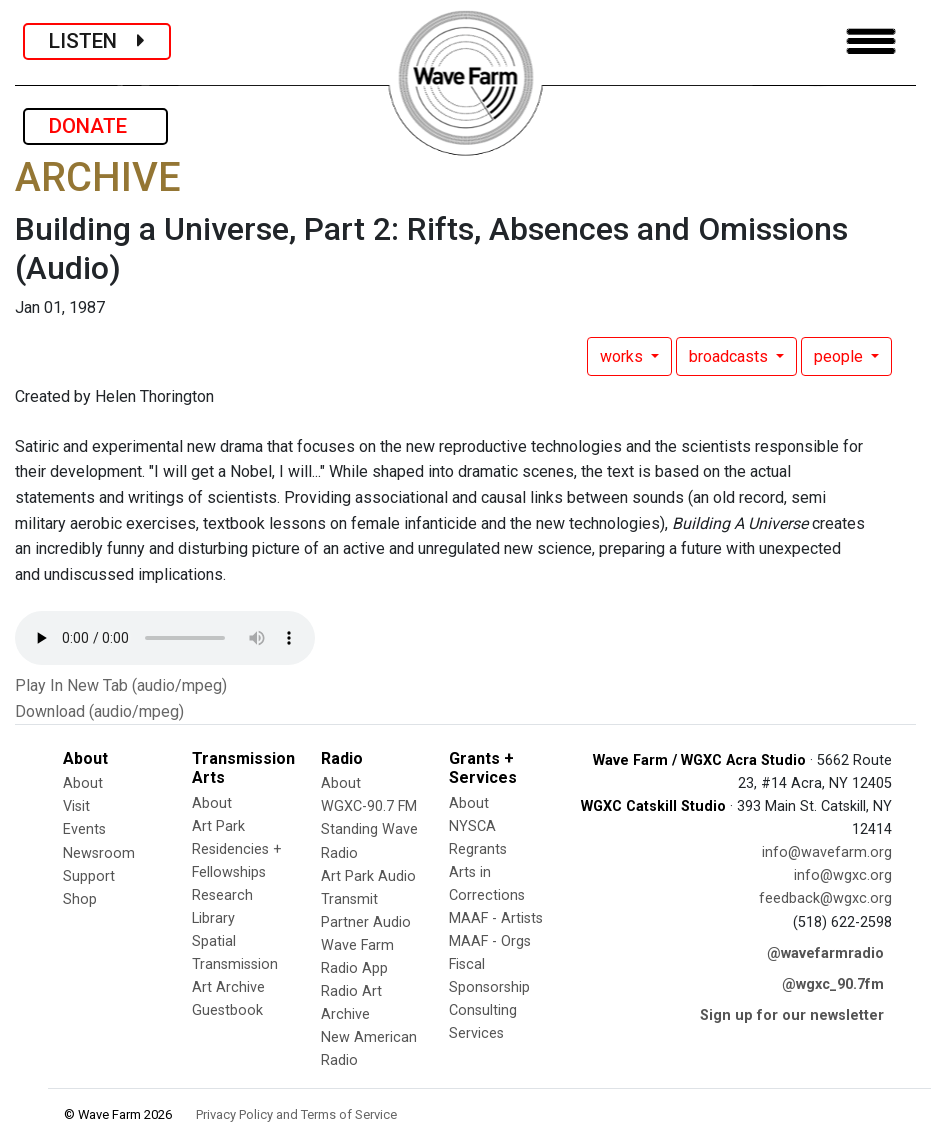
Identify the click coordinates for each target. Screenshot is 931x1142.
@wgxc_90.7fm (833, 984)
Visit (76, 806)
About (83, 783)
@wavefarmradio (825, 953)
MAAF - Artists (496, 918)
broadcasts (730, 356)
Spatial (214, 941)
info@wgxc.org (843, 875)
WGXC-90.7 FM (369, 806)
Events (84, 829)
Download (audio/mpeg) (99, 711)
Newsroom (99, 853)
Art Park (218, 826)
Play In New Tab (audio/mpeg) (121, 685)
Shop (80, 899)
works (623, 356)
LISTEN (97, 41)
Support (89, 876)
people (840, 356)
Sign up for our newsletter (792, 1015)
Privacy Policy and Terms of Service (296, 1114)
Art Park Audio (368, 876)
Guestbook (227, 1010)
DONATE (95, 126)
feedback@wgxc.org (825, 898)
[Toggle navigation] (871, 41)
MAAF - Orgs (490, 941)
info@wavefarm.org (827, 852)
